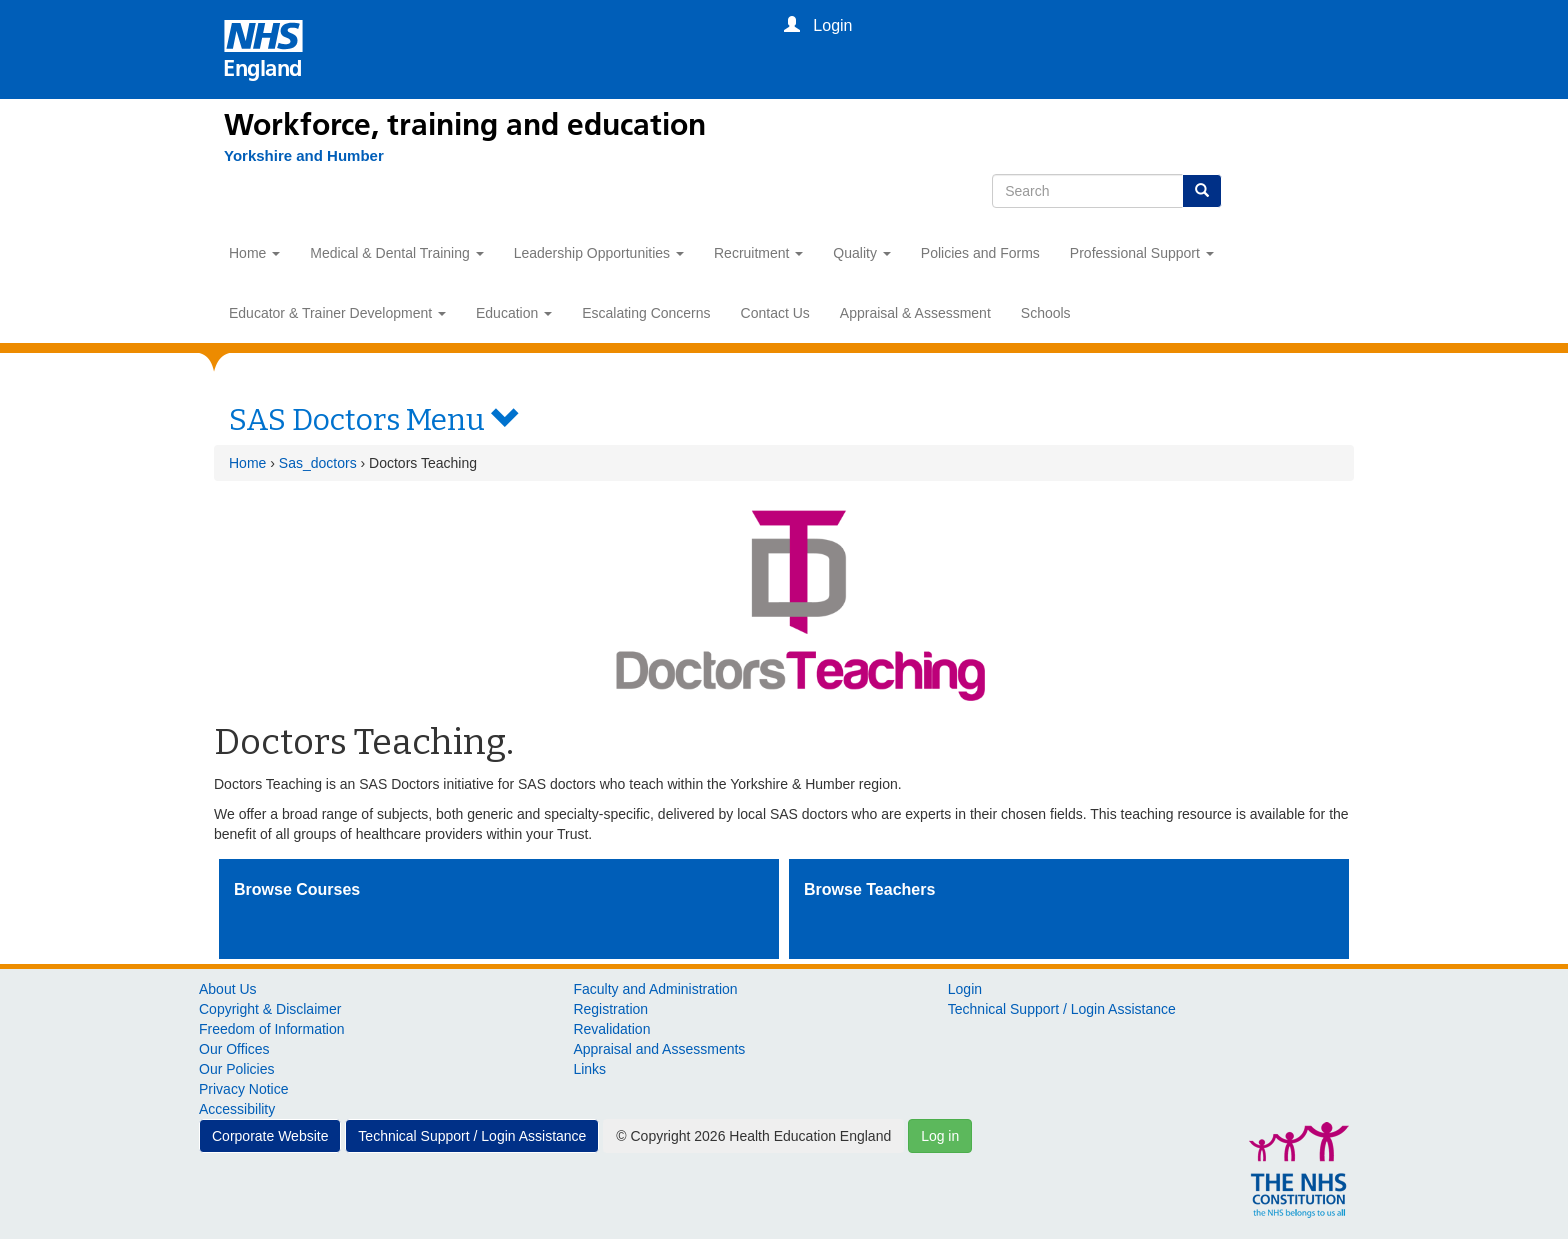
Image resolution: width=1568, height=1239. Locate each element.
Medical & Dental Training (396, 253)
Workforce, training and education (465, 125)
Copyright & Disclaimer (270, 1009)
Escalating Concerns (646, 313)
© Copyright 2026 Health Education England (753, 1136)
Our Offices (234, 1049)
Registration (610, 1009)
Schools (1046, 313)
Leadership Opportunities (599, 253)
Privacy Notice (243, 1089)
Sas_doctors (318, 463)
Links (589, 1069)
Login (965, 989)
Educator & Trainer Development (337, 313)
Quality (861, 253)
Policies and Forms (980, 253)
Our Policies (236, 1069)
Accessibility (237, 1109)
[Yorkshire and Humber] (304, 156)
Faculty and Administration (655, 989)
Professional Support (1142, 253)
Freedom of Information (272, 1029)
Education (514, 313)
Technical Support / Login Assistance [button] (472, 1136)
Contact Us (775, 313)
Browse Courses (297, 889)
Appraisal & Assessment (915, 313)
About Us (228, 989)
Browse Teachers (869, 889)
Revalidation (611, 1029)
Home (254, 253)
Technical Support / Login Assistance (1062, 1009)
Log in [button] (940, 1136)
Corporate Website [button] (270, 1136)
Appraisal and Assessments (659, 1049)
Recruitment (758, 253)
